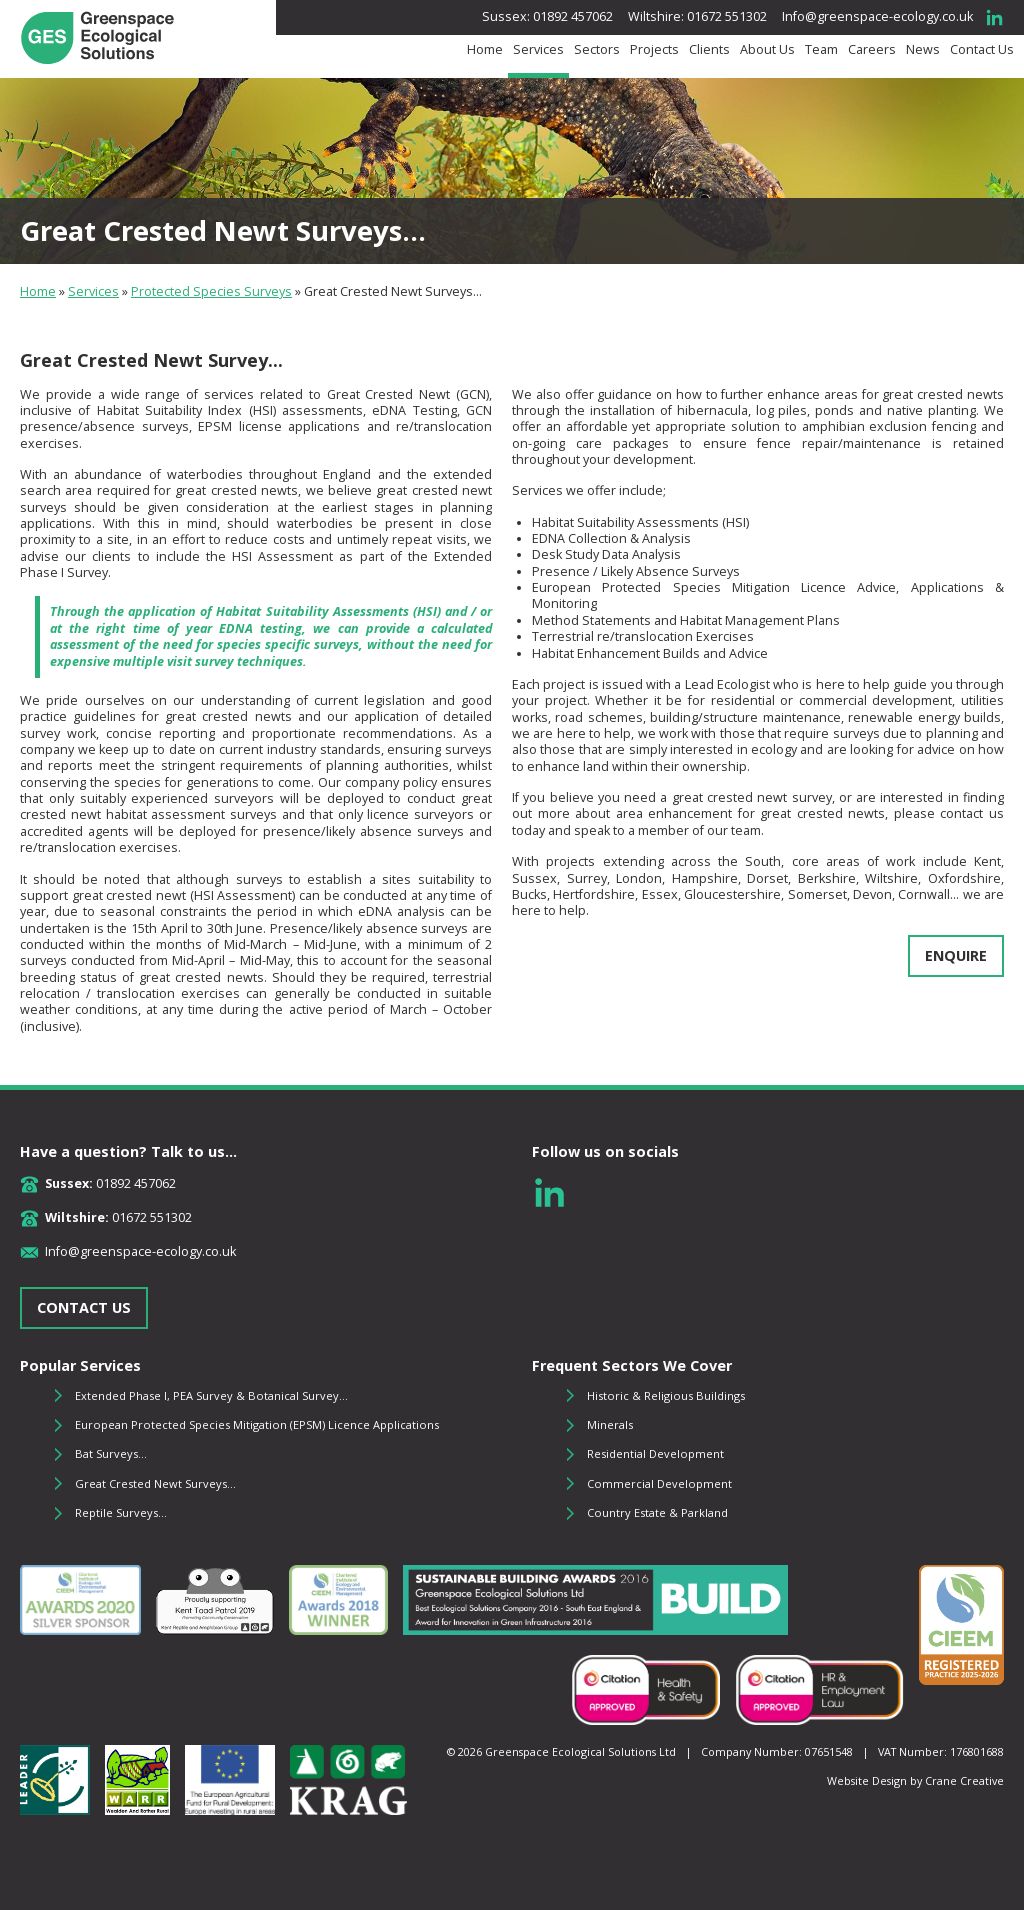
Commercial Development (659, 1483)
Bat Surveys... (111, 1453)
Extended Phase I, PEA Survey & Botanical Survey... (211, 1395)
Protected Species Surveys (211, 291)
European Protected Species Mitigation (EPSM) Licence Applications (257, 1424)
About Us (767, 50)
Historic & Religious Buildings (666, 1395)
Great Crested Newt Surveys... (155, 1483)
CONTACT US (84, 1307)
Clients (709, 50)
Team (821, 50)
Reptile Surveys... (121, 1512)
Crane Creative (964, 1780)
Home (485, 50)
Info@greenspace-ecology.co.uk (877, 16)
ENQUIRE (956, 955)
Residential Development (655, 1453)
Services (538, 50)
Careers (872, 50)
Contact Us (982, 50)
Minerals (610, 1424)
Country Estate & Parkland (657, 1512)
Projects (654, 50)
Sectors (597, 50)
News (923, 50)
